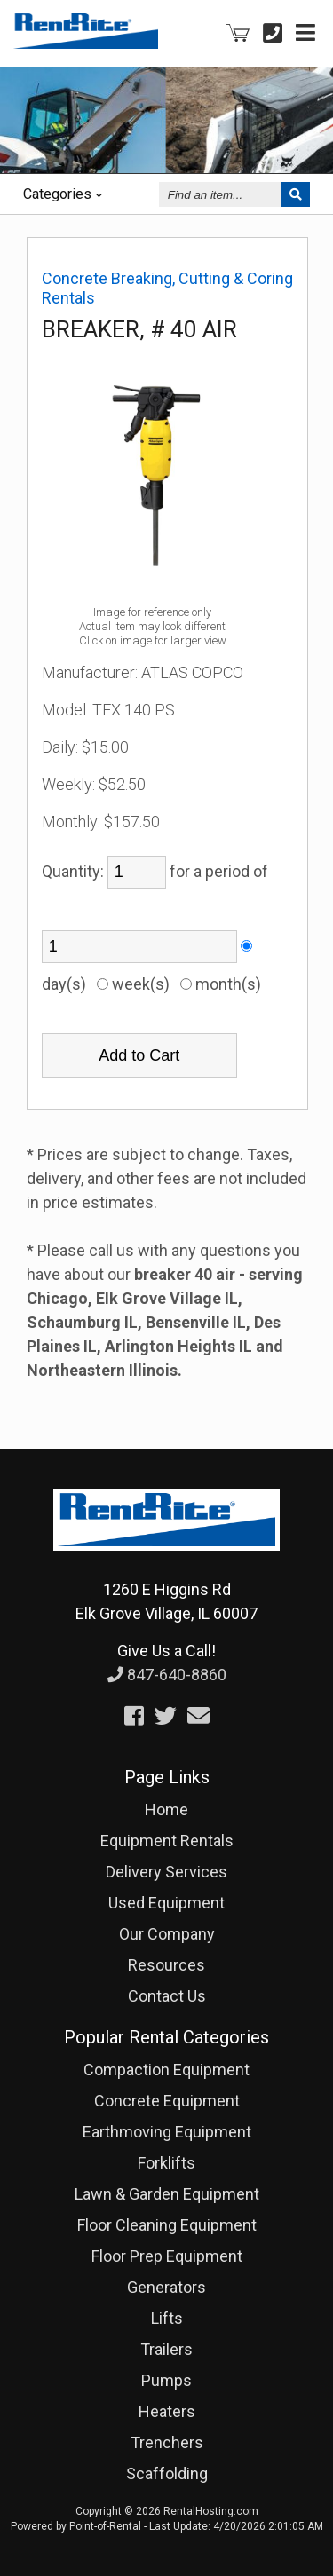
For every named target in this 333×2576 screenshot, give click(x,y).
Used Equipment (166, 1902)
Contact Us (167, 1996)
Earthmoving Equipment (167, 2131)
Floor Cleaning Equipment (167, 2225)
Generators (166, 2287)
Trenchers (167, 2442)
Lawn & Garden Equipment (167, 2194)
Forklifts (166, 2162)
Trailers (166, 2349)
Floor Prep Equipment (166, 2256)
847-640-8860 (166, 1674)
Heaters (167, 2411)
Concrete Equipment (167, 2100)
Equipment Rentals (167, 1840)
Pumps (166, 2380)
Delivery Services (166, 1871)
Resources (166, 1965)
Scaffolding (167, 2473)
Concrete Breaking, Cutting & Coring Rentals (167, 288)
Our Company (167, 1933)
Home (166, 1809)
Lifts (167, 2318)
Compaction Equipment (166, 2069)
